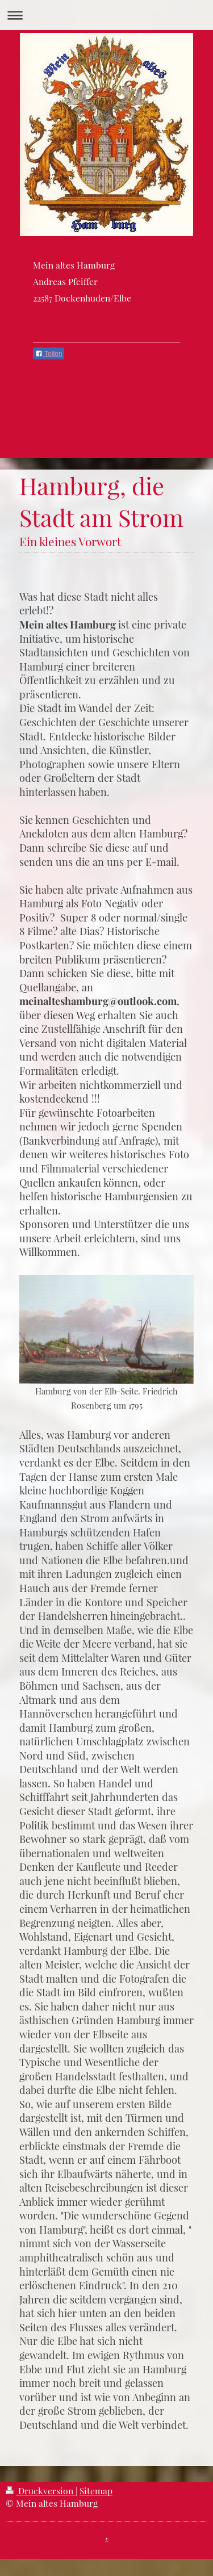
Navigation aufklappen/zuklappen (106, 15)
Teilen (48, 354)
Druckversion (41, 2491)
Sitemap (96, 2491)
